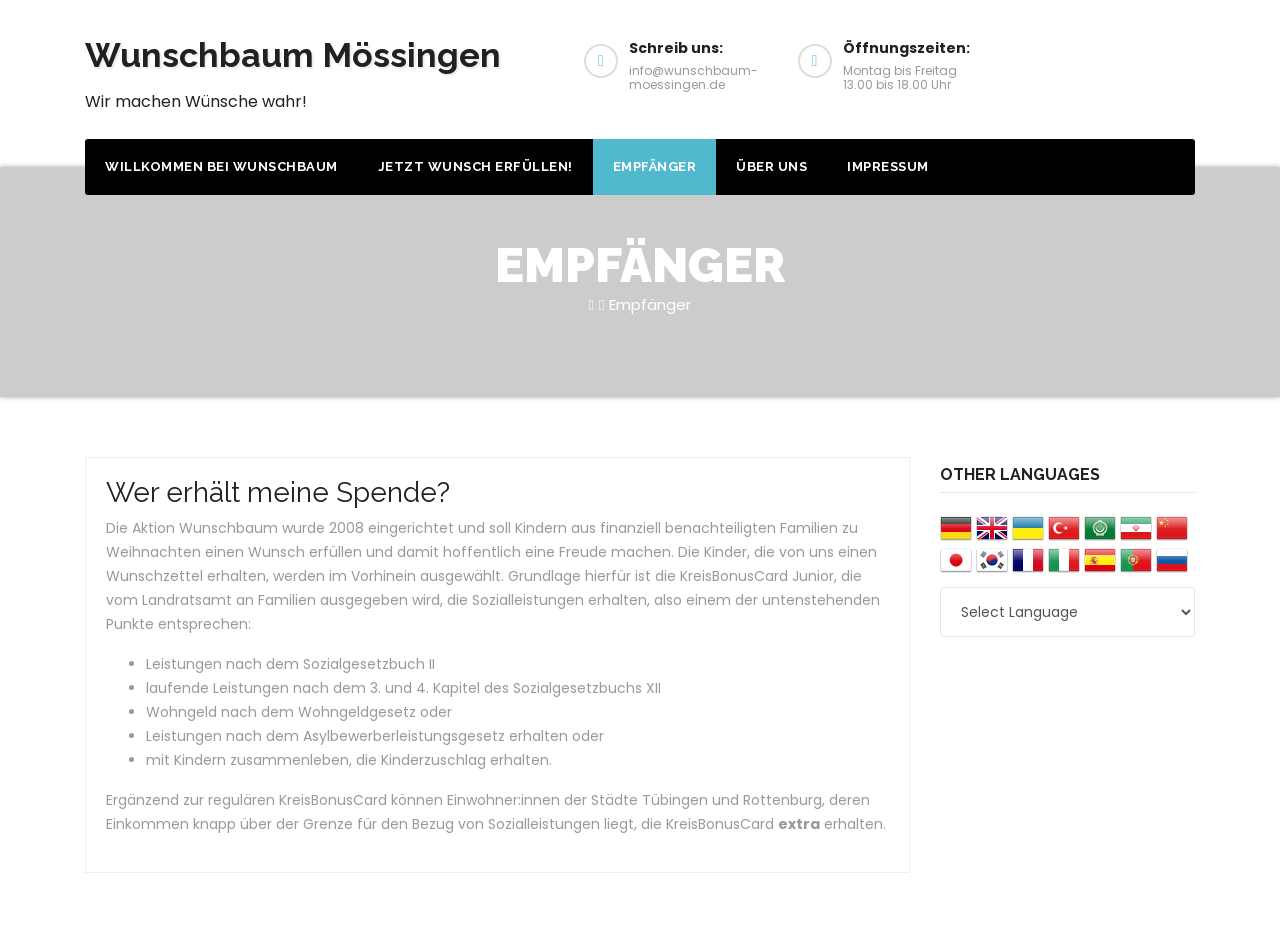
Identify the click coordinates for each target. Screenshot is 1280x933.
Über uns (771, 166)
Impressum (888, 166)
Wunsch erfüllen (1115, 58)
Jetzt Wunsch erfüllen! (475, 166)
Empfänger (655, 166)
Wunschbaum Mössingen (293, 55)
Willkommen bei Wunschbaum (221, 166)
